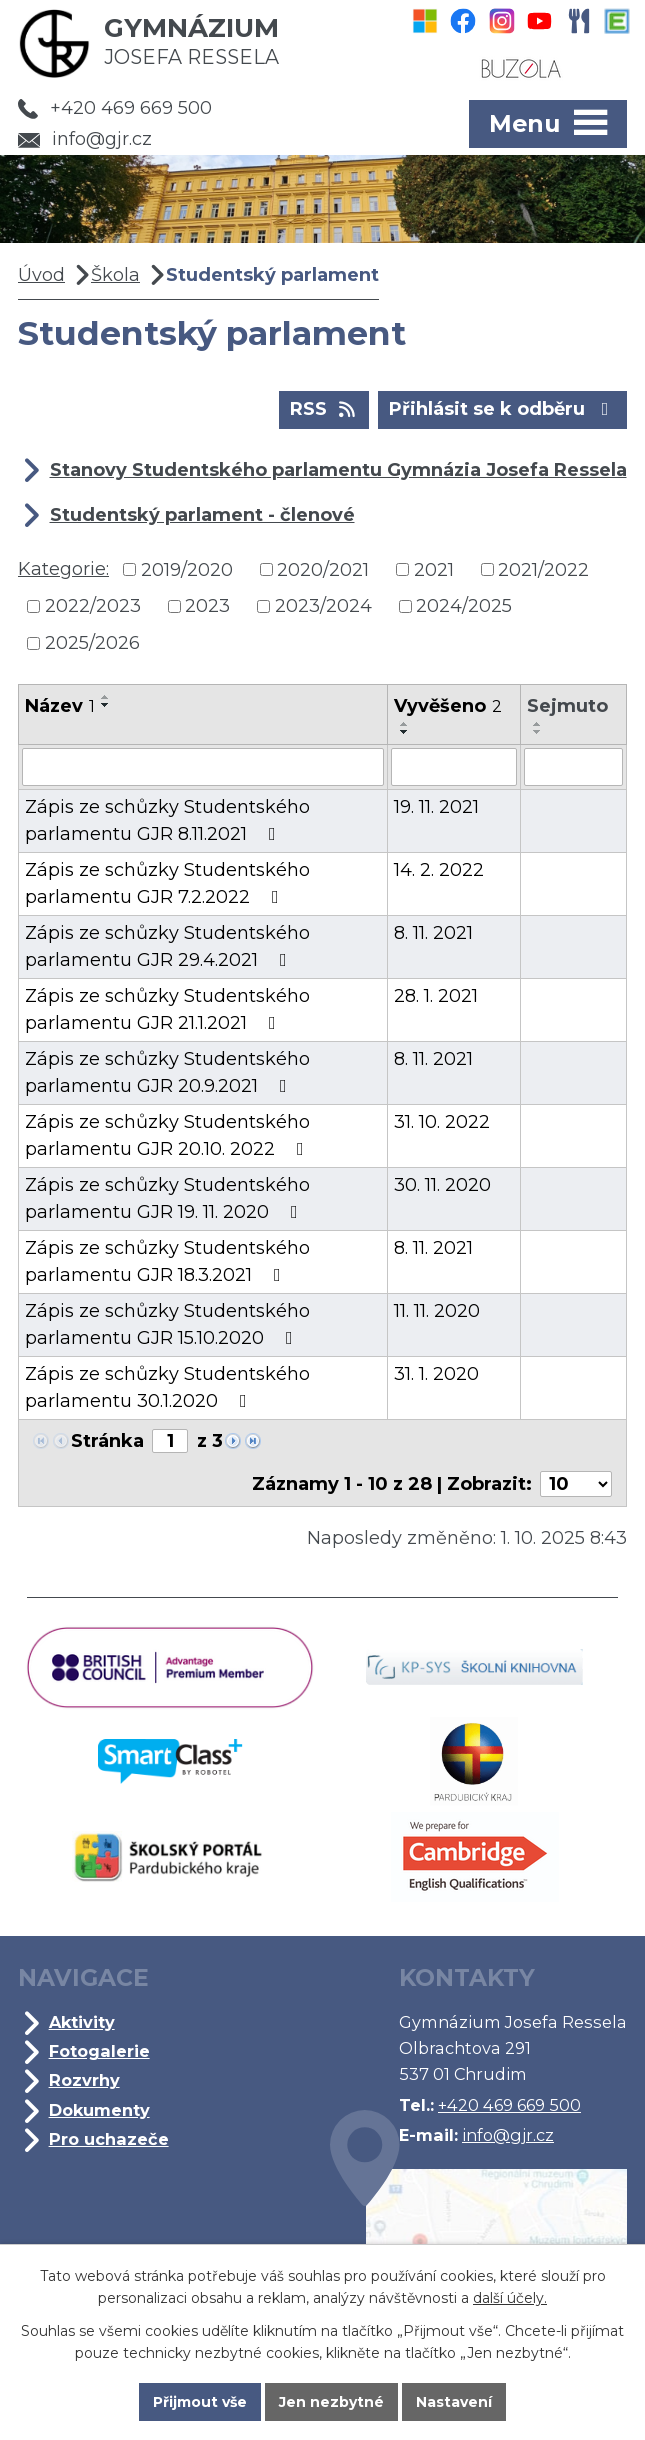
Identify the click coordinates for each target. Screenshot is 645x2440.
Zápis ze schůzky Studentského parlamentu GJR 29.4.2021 (167, 946)
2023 (207, 606)
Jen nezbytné (331, 2402)
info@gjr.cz (85, 139)
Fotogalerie (99, 2051)
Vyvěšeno (448, 706)
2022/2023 (93, 606)
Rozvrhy (84, 2080)
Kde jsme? (478, 2235)
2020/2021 (323, 569)
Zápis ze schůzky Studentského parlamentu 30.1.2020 (167, 1387)
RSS (324, 408)
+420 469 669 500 (115, 108)
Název (60, 706)
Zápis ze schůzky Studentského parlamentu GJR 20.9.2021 (167, 1072)
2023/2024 (323, 606)
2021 (434, 569)
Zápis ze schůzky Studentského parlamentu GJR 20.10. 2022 (168, 1135)
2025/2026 (92, 643)
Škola (115, 275)
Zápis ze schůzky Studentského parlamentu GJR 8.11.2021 (167, 820)
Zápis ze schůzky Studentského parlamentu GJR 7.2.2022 (167, 883)
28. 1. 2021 (436, 996)
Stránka (107, 1441)
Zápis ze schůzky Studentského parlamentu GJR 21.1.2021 (167, 1009)
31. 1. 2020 (436, 1374)
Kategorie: (63, 569)
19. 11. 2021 (436, 807)
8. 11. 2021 (433, 933)
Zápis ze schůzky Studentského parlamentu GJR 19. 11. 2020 (167, 1198)
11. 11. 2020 (437, 1311)
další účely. (510, 2298)
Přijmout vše (200, 2402)
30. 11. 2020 (442, 1185)
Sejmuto (567, 706)
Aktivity (82, 2022)
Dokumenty (99, 2110)
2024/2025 (464, 606)
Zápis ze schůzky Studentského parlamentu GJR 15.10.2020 (167, 1324)
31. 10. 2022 (442, 1122)
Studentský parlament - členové (202, 515)
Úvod (41, 275)
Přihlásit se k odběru (503, 408)
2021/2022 (543, 569)
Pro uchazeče (109, 2139)
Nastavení (454, 2402)
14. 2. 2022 (439, 870)
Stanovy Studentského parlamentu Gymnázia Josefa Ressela (338, 470)
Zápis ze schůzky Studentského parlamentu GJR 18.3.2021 (167, 1261)
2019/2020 (187, 569)
